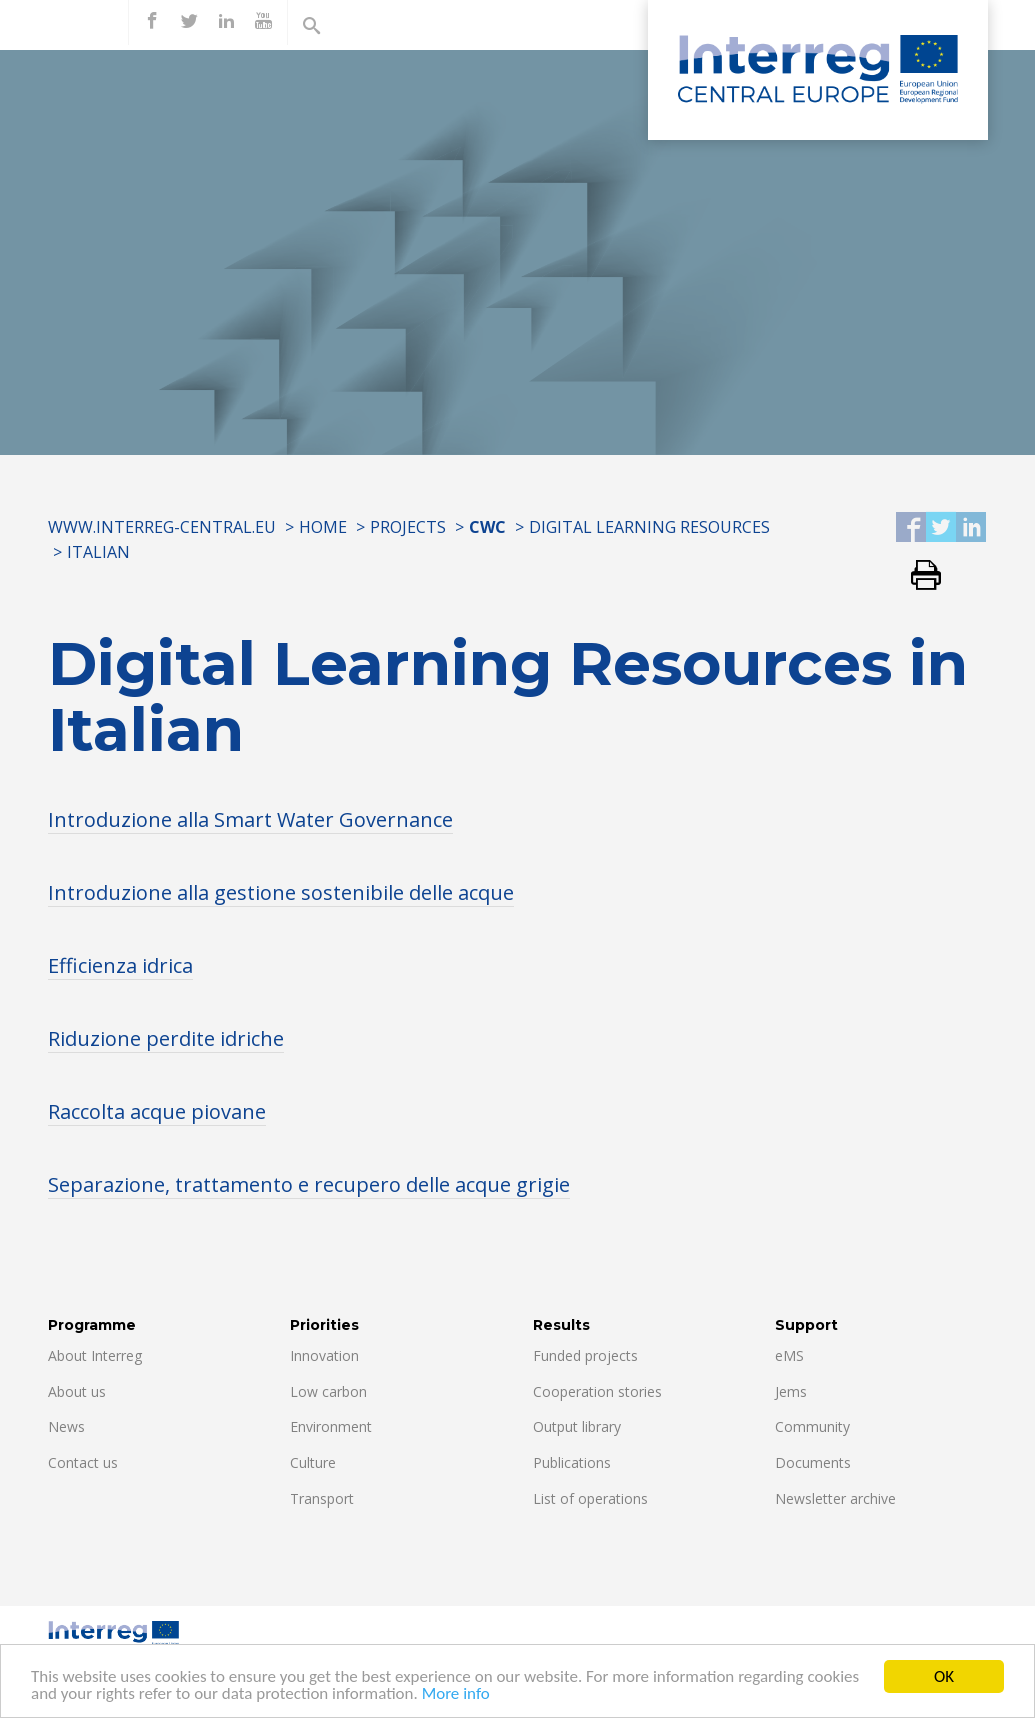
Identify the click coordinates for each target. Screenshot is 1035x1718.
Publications (572, 1462)
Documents (813, 1462)
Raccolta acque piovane (157, 1111)
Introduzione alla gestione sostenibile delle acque (281, 892)
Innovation (324, 1355)
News (66, 1426)
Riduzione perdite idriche (166, 1038)
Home (323, 527)
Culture (313, 1462)
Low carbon (328, 1391)
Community (812, 1426)
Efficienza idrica (120, 965)
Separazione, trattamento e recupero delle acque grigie (309, 1184)
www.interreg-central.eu (162, 527)
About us (77, 1391)
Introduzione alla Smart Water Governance (250, 819)
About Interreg (95, 1355)
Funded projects (585, 1355)
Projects (408, 527)
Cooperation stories (597, 1391)
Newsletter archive (835, 1498)
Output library (577, 1426)
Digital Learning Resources (649, 527)
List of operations (590, 1498)
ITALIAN (98, 552)
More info (456, 1695)
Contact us (83, 1462)
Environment (331, 1426)
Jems (791, 1391)
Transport (322, 1498)
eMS (789, 1355)
